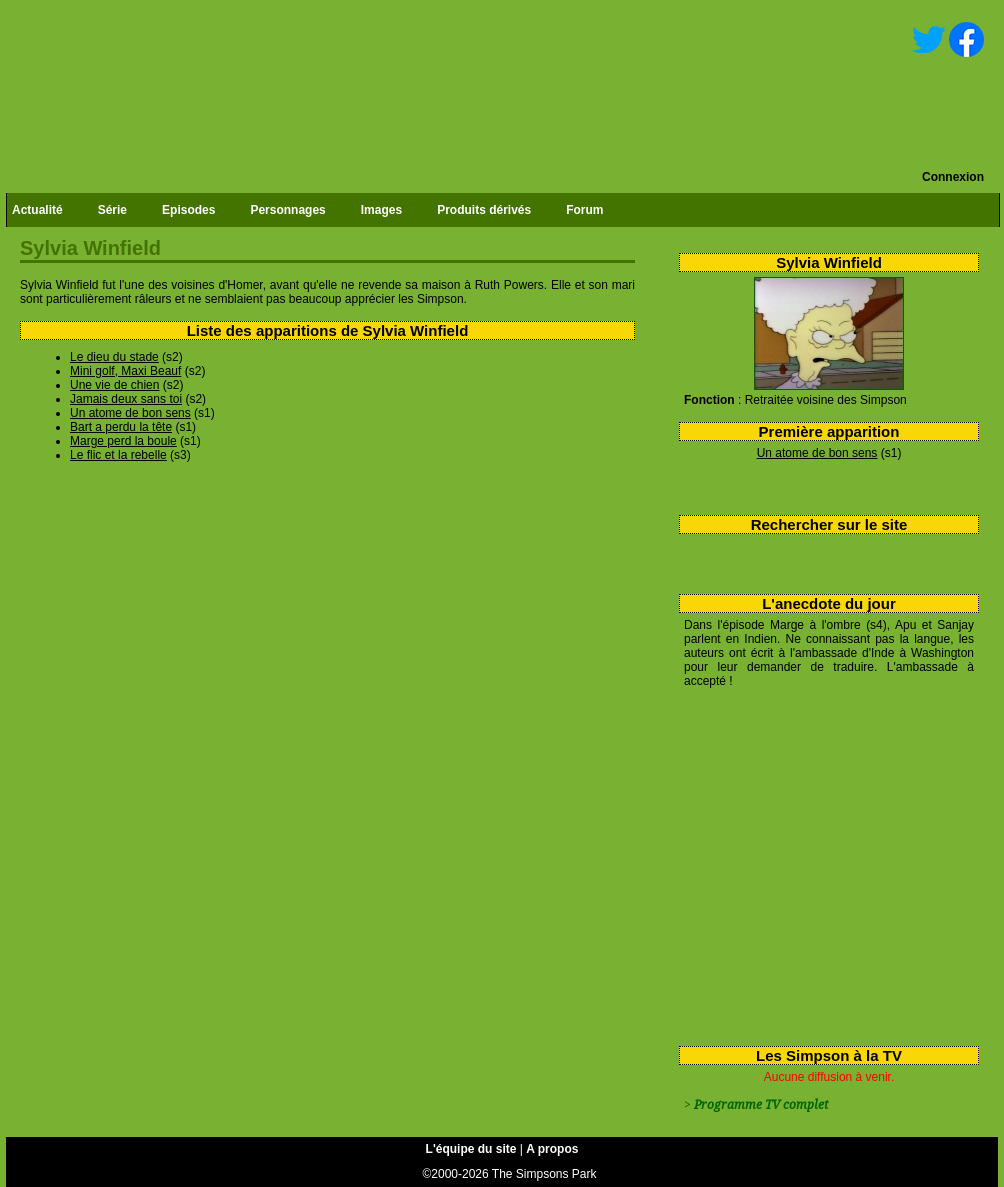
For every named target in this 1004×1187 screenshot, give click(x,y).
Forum (584, 210)
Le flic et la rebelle (118, 455)
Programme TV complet (761, 1105)
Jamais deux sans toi (126, 399)
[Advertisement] (821, 863)
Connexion (953, 177)
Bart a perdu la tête (121, 427)
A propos (552, 1149)
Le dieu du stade (114, 357)
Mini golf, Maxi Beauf (125, 371)
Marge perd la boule (123, 441)
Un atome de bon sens (817, 453)
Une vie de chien (114, 385)
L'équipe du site (471, 1149)
